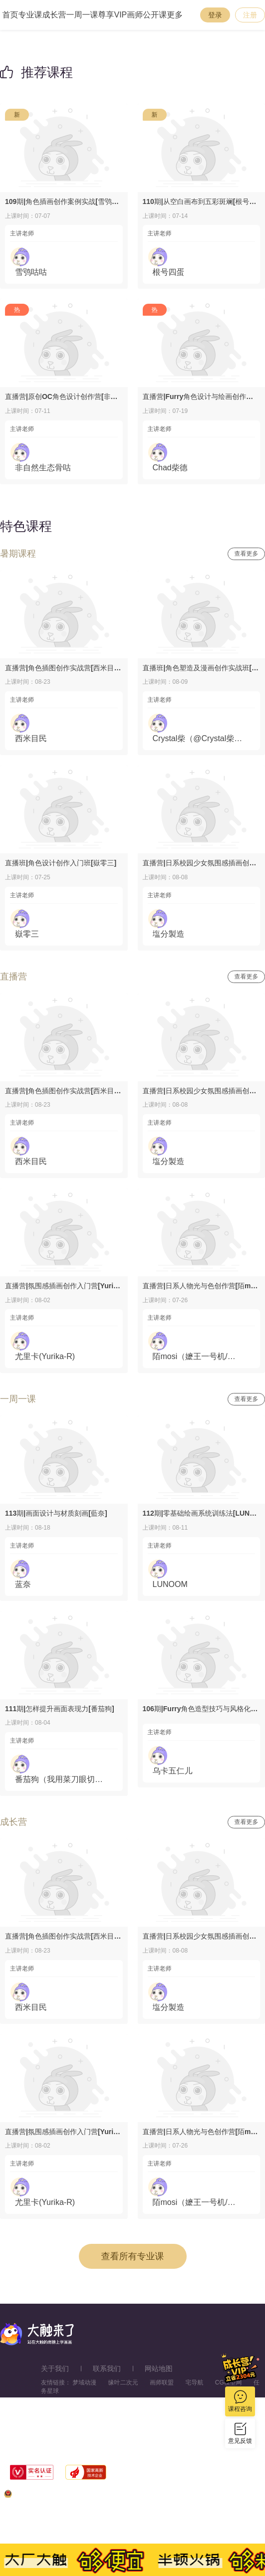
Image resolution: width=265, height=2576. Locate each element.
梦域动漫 (84, 2382)
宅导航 (194, 2382)
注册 (250, 15)
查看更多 (247, 553)
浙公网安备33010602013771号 (50, 2495)
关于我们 (55, 2369)
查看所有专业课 (132, 2256)
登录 (215, 15)
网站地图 (159, 2369)
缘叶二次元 (123, 2382)
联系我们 (107, 2369)
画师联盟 (162, 2382)
